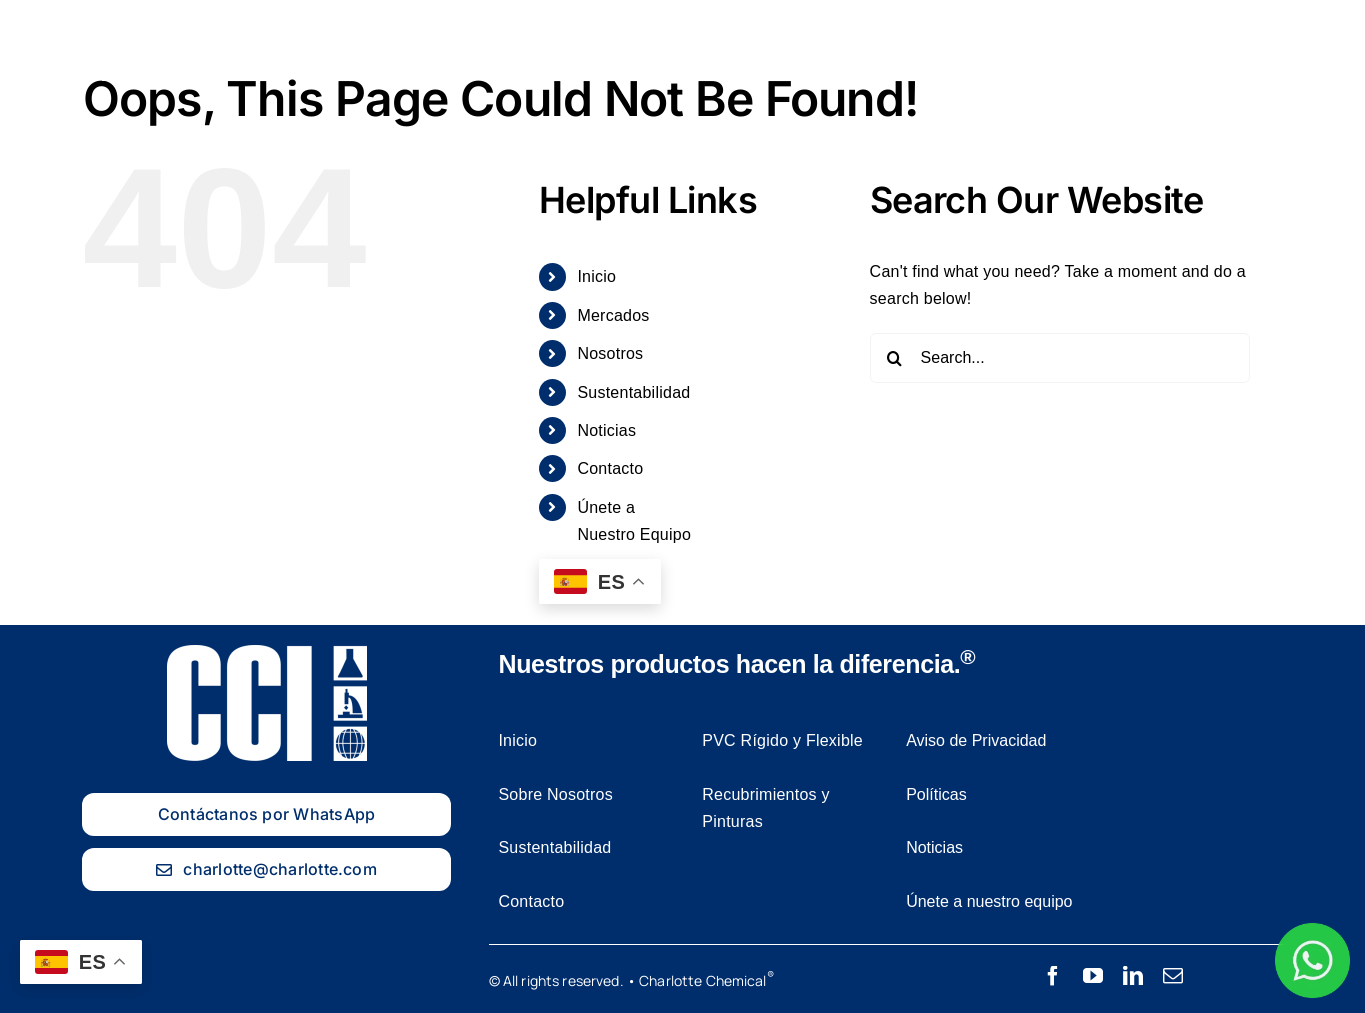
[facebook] (1053, 976)
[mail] (1173, 976)
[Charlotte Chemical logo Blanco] (90, 18)
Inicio (596, 276)
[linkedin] (1133, 976)
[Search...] (1060, 358)
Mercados (613, 315)
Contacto (610, 468)
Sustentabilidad (633, 392)
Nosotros (610, 353)
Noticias (606, 430)
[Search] (895, 358)
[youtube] (1093, 976)
